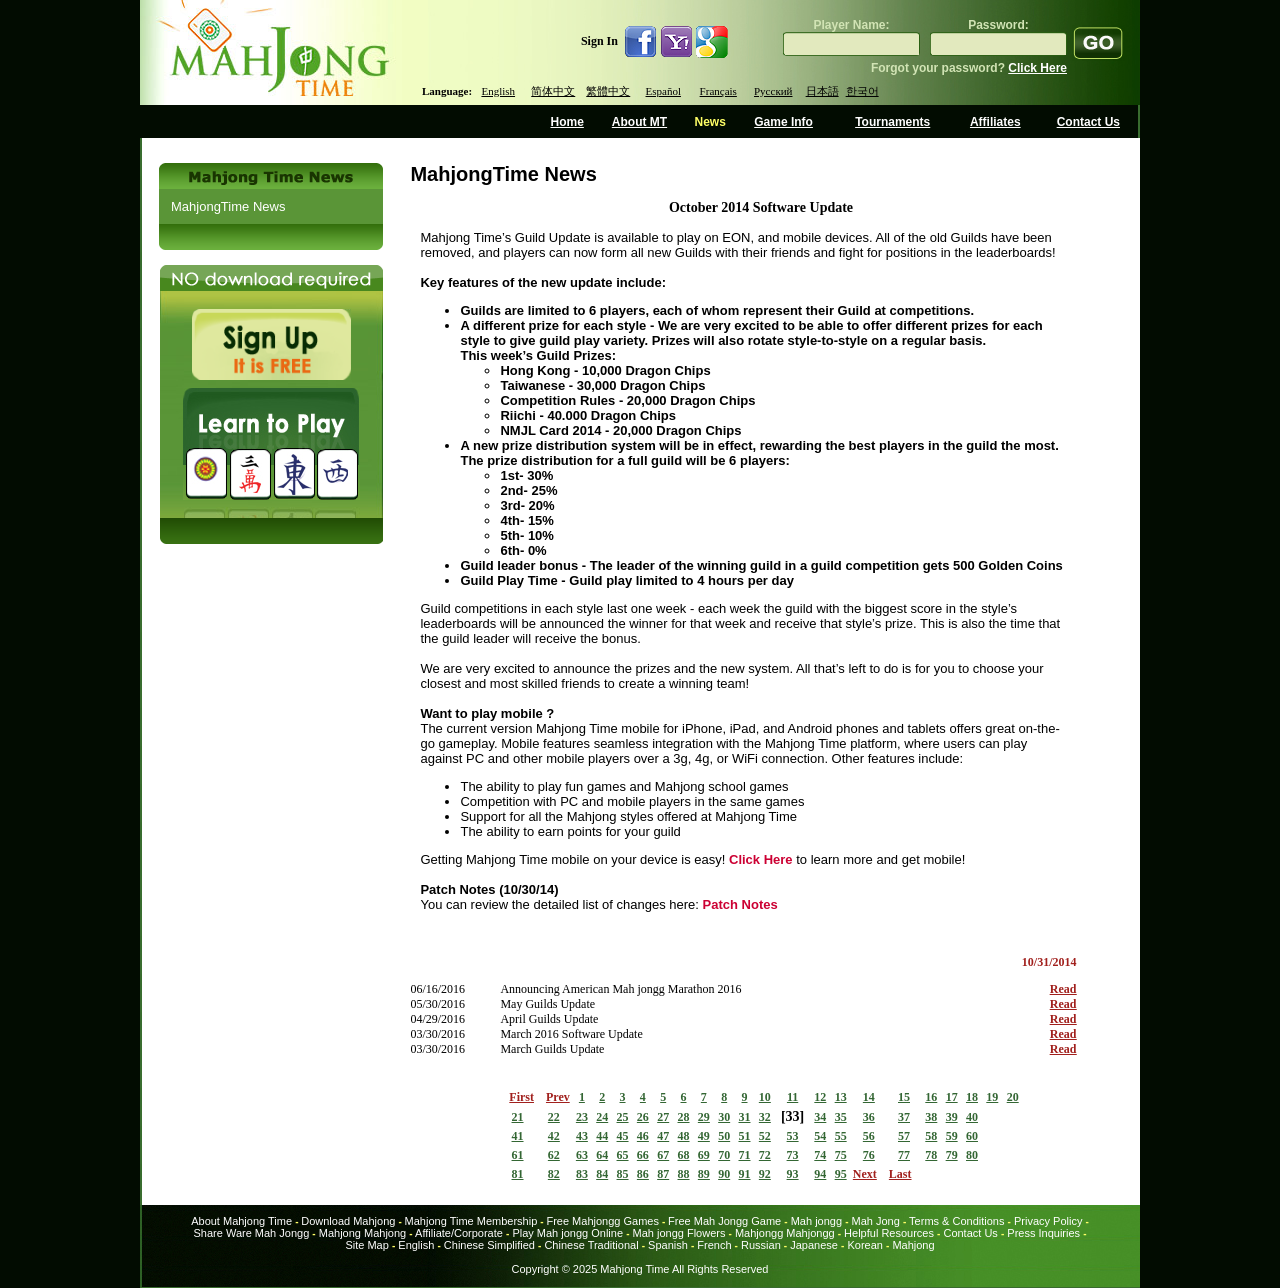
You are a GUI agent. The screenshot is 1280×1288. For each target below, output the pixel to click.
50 (724, 1136)
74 (820, 1155)
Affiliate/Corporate (459, 1233)
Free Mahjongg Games (602, 1221)
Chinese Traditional (591, 1245)
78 (931, 1155)
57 (904, 1136)
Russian (761, 1245)
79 (952, 1155)
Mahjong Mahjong (362, 1233)
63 (582, 1155)
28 (684, 1117)
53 (793, 1136)
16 (931, 1097)
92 (765, 1174)
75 (841, 1155)
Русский (773, 91)
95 (841, 1174)
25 (623, 1117)
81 (518, 1174)
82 (554, 1174)
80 (972, 1155)
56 (869, 1136)
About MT (639, 122)
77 (904, 1155)
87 (663, 1174)
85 (623, 1174)
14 (869, 1097)
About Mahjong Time (241, 1221)
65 (623, 1155)
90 (724, 1174)
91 (745, 1174)
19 (992, 1097)
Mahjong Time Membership (471, 1221)
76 (869, 1155)
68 (684, 1155)
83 (582, 1174)
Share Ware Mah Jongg (252, 1233)
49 (704, 1136)
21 (518, 1117)
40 (972, 1117)
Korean (864, 1245)
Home (567, 122)
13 (841, 1097)
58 (931, 1136)
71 (745, 1155)
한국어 (862, 91)
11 (792, 1097)
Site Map (366, 1245)
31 (745, 1117)
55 (841, 1136)
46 (643, 1136)
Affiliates (995, 122)
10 (765, 1097)
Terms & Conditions (956, 1221)
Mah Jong (876, 1221)
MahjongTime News (228, 206)
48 (684, 1136)
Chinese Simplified (489, 1245)
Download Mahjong (348, 1221)
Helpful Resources (889, 1233)
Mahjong (913, 1245)
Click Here (1037, 68)
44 (602, 1136)
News (709, 122)
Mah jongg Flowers (679, 1233)
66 (643, 1155)
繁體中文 (608, 91)
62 (554, 1155)
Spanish (668, 1245)
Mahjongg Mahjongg (785, 1233)
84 (602, 1174)
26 (643, 1117)
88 (684, 1174)
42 (554, 1136)
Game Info (783, 122)
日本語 (822, 91)
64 (602, 1155)
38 (931, 1117)
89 (704, 1174)
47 (663, 1136)
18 (972, 1097)
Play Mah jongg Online (567, 1233)
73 (793, 1155)
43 (582, 1136)
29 (704, 1117)
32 (765, 1117)
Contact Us (1088, 122)
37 (904, 1117)
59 (952, 1136)
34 (820, 1117)
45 (623, 1136)
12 (820, 1097)
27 (663, 1117)
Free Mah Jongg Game (724, 1221)
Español (663, 91)
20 (1013, 1097)
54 (820, 1136)
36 (869, 1117)
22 (554, 1117)
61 (518, 1155)
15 (904, 1097)
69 (704, 1155)
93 (793, 1174)
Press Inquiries (1043, 1233)
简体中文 (553, 91)
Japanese (814, 1245)
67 (663, 1155)
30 (724, 1117)
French (714, 1245)
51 (745, 1136)
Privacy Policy (1048, 1221)
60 (972, 1136)
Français (718, 91)
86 (643, 1174)
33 (793, 1116)
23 (582, 1117)
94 (820, 1174)
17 (952, 1097)
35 (841, 1117)
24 (602, 1117)
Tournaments (892, 122)
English (498, 91)
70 (724, 1155)
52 (765, 1136)
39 (952, 1117)
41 (518, 1136)
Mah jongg (816, 1221)
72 (765, 1155)
